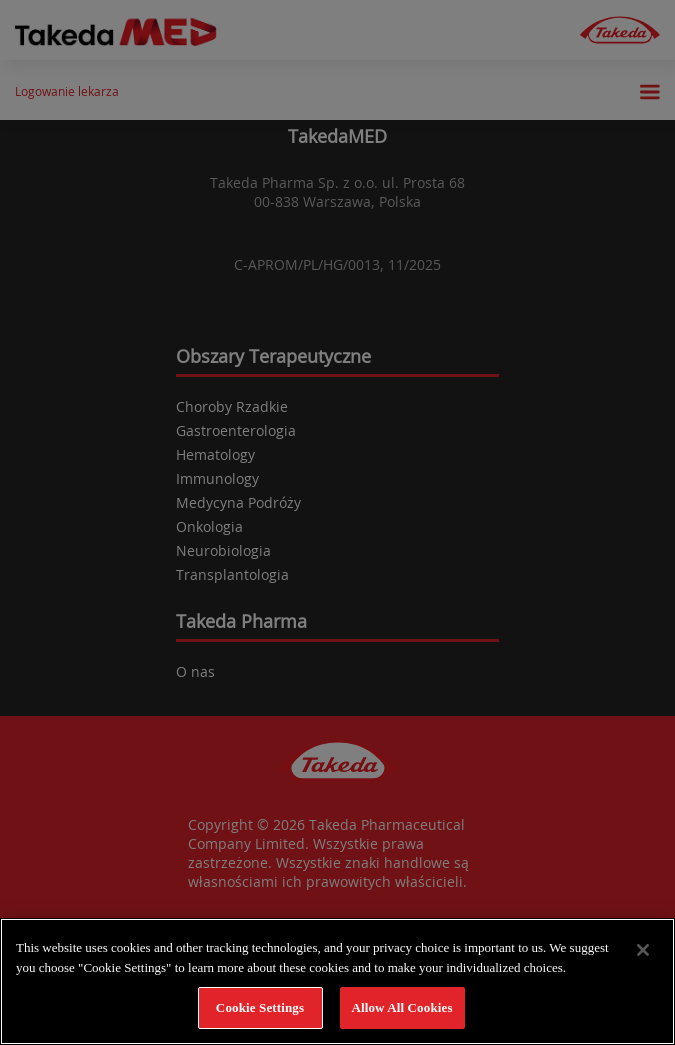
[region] (337, 981)
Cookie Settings (260, 1007)
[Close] (643, 950)
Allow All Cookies (401, 1007)
